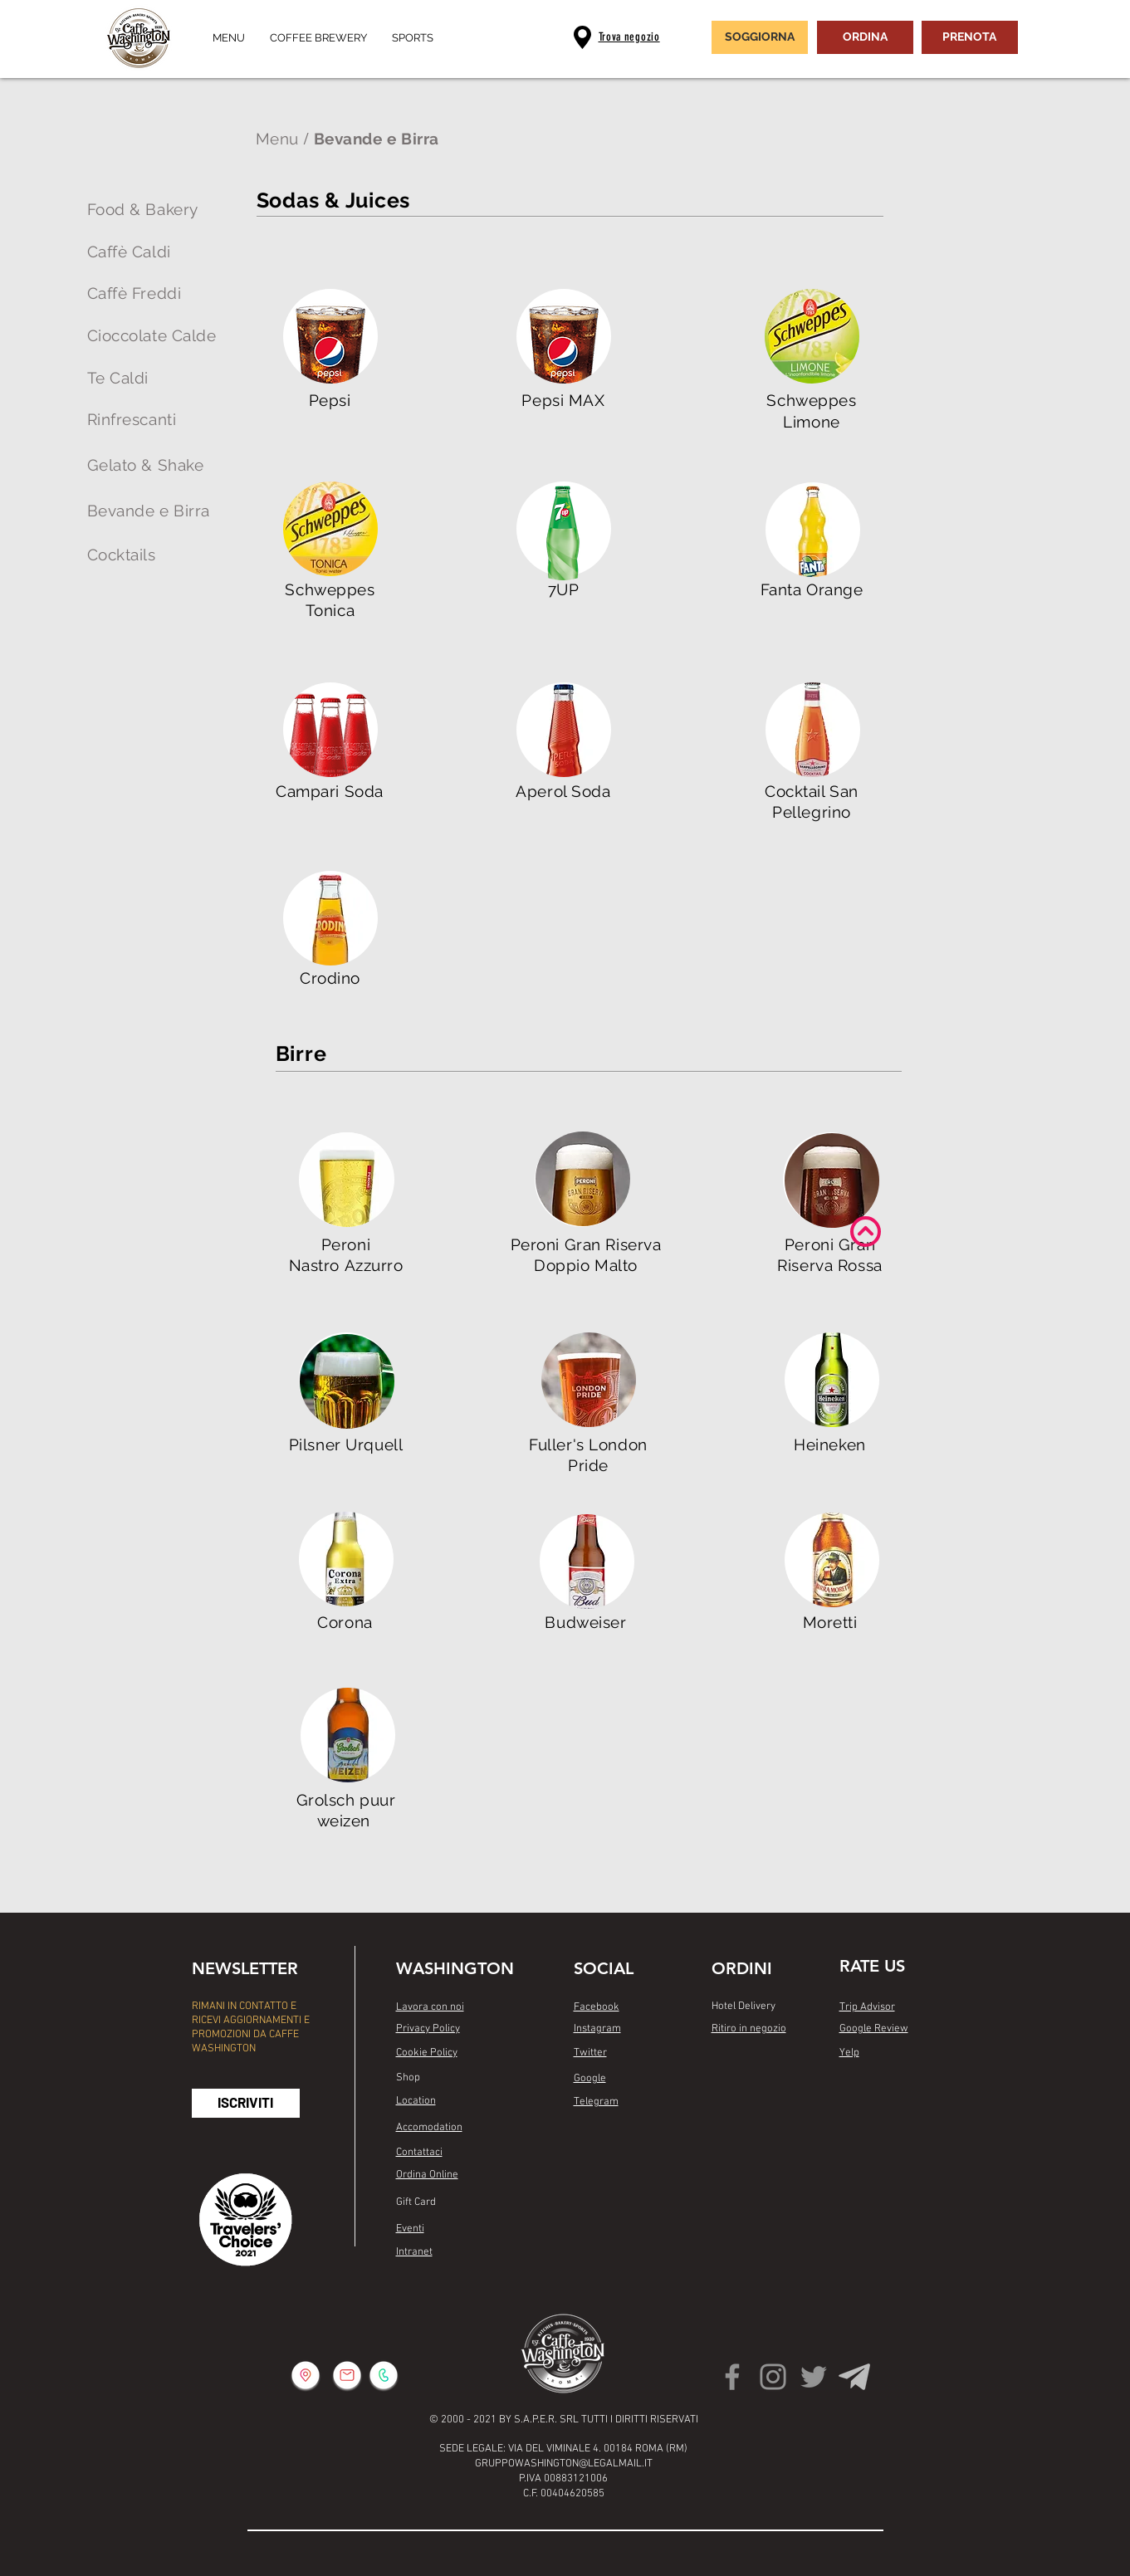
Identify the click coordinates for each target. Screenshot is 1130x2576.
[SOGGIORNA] (760, 37)
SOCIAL (603, 1968)
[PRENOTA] (970, 37)
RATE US (872, 1966)
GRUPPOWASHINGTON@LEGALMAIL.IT (564, 2464)
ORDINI (742, 1968)
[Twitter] (813, 2376)
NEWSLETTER (245, 1968)
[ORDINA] (865, 37)
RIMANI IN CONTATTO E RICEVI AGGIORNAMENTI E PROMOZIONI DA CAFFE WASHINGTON (251, 2027)
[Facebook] (732, 2376)
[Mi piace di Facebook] (606, 2146)
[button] (246, 2103)
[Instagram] (773, 2376)
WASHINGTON (455, 1968)
